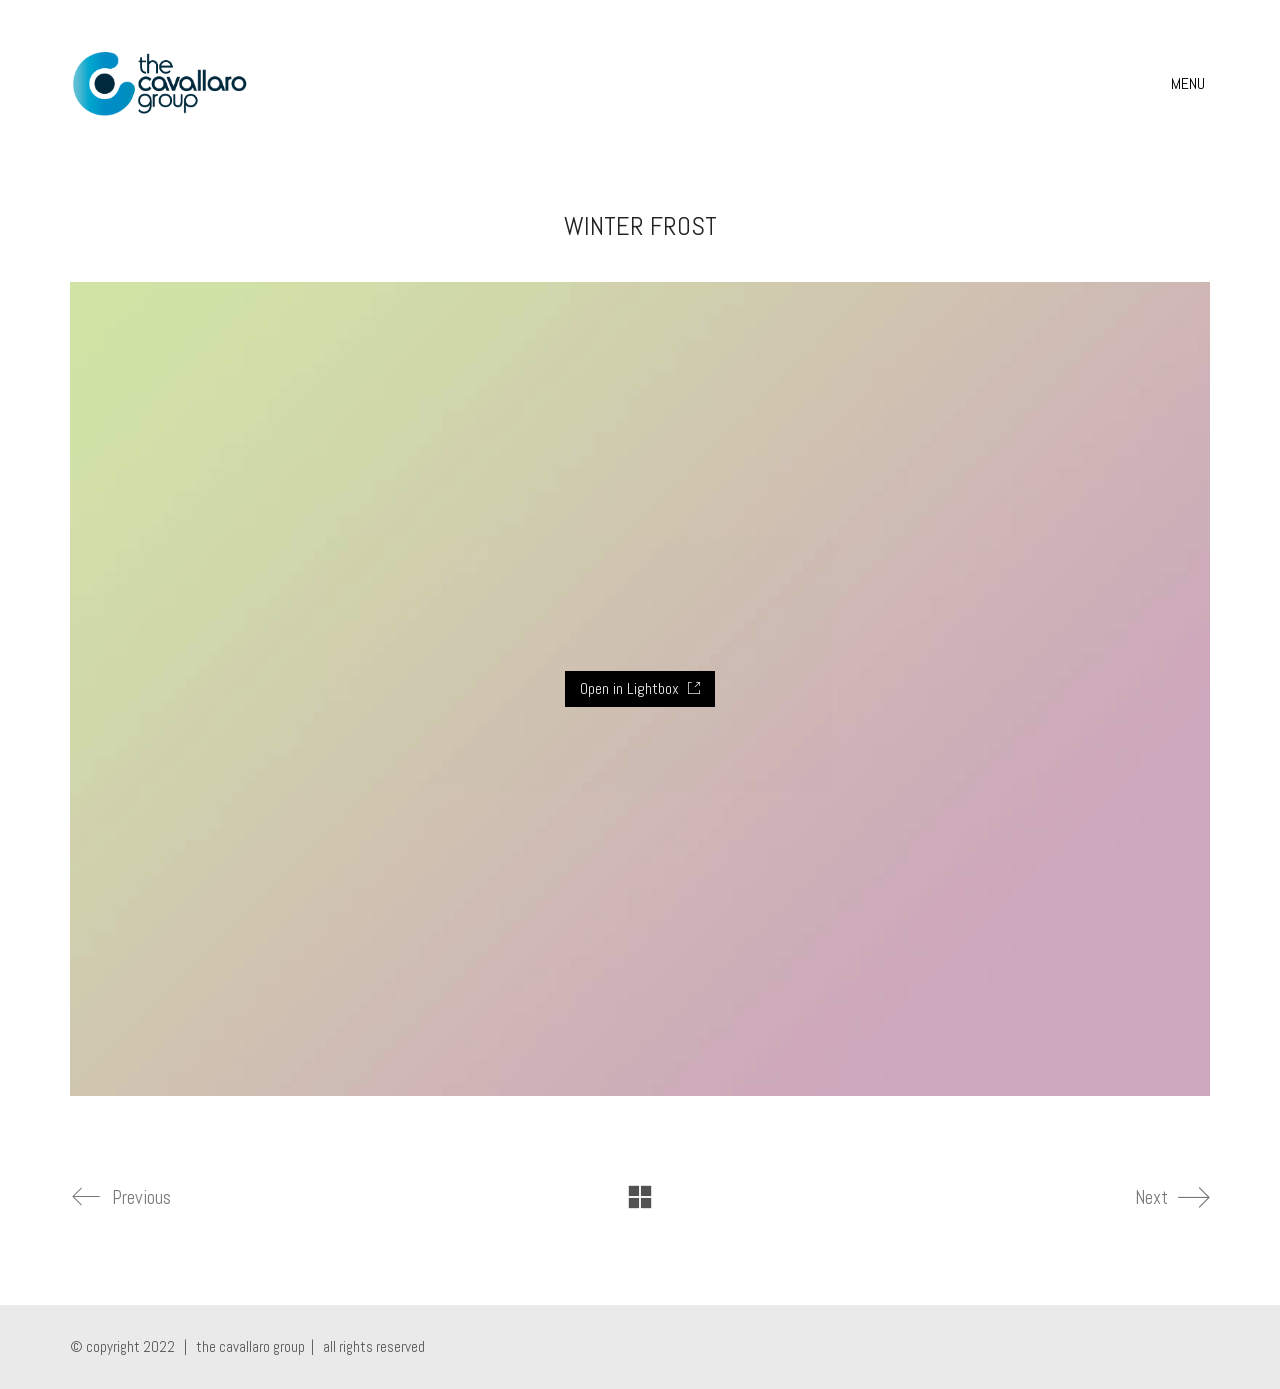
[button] (1190, 84)
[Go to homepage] (160, 84)
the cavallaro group (250, 1346)
